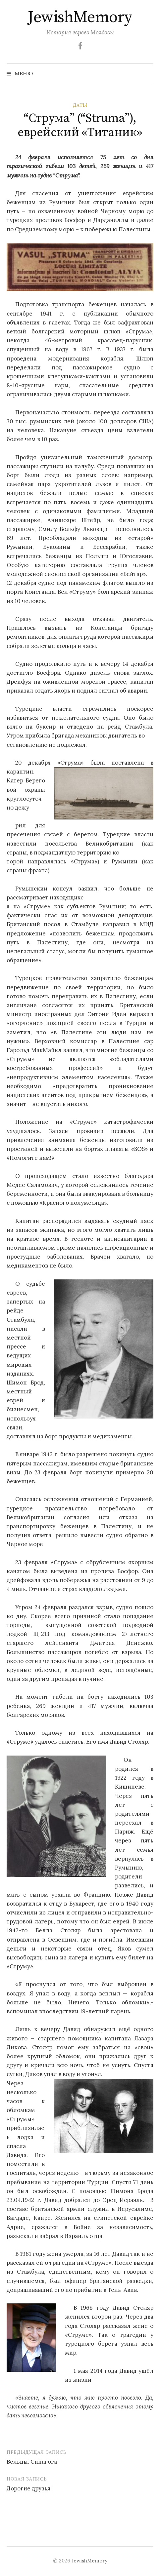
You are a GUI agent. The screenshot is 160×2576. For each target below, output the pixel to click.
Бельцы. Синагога (32, 2461)
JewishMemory (80, 17)
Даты (80, 105)
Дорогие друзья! (29, 2488)
